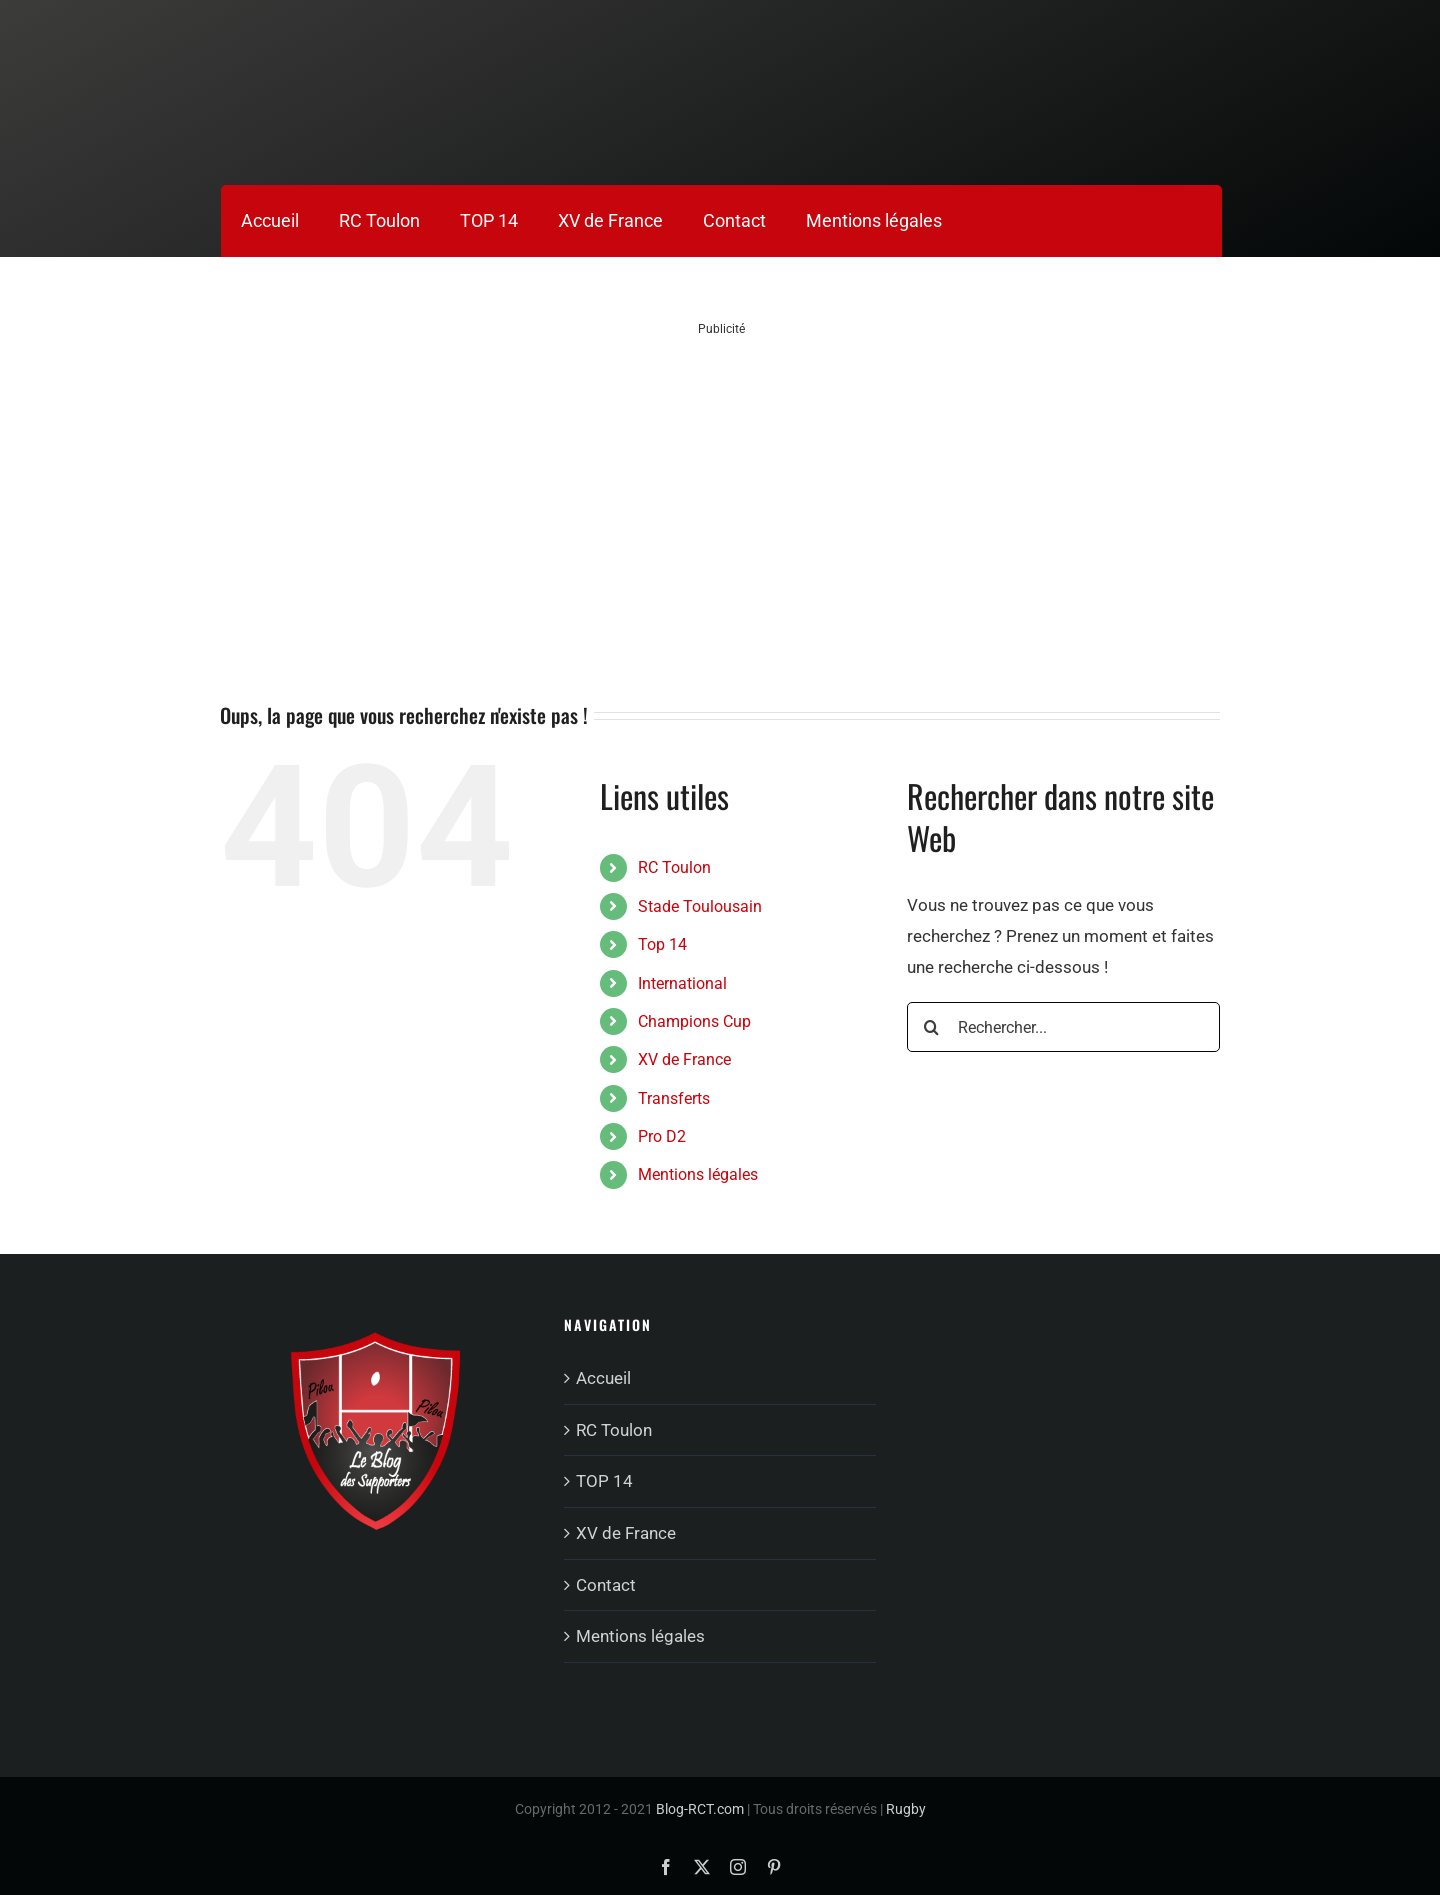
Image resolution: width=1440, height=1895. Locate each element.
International (682, 983)
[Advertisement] (722, 478)
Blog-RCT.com (700, 1809)
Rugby (906, 1809)
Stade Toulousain (700, 906)
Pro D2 (662, 1136)
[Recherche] (932, 1027)
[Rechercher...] (1063, 1027)
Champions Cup (694, 1021)
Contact (606, 1585)
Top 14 (662, 944)
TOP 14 (604, 1481)
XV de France (684, 1059)
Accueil (603, 1378)
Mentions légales (698, 1174)
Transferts (674, 1098)
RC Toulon (674, 867)
